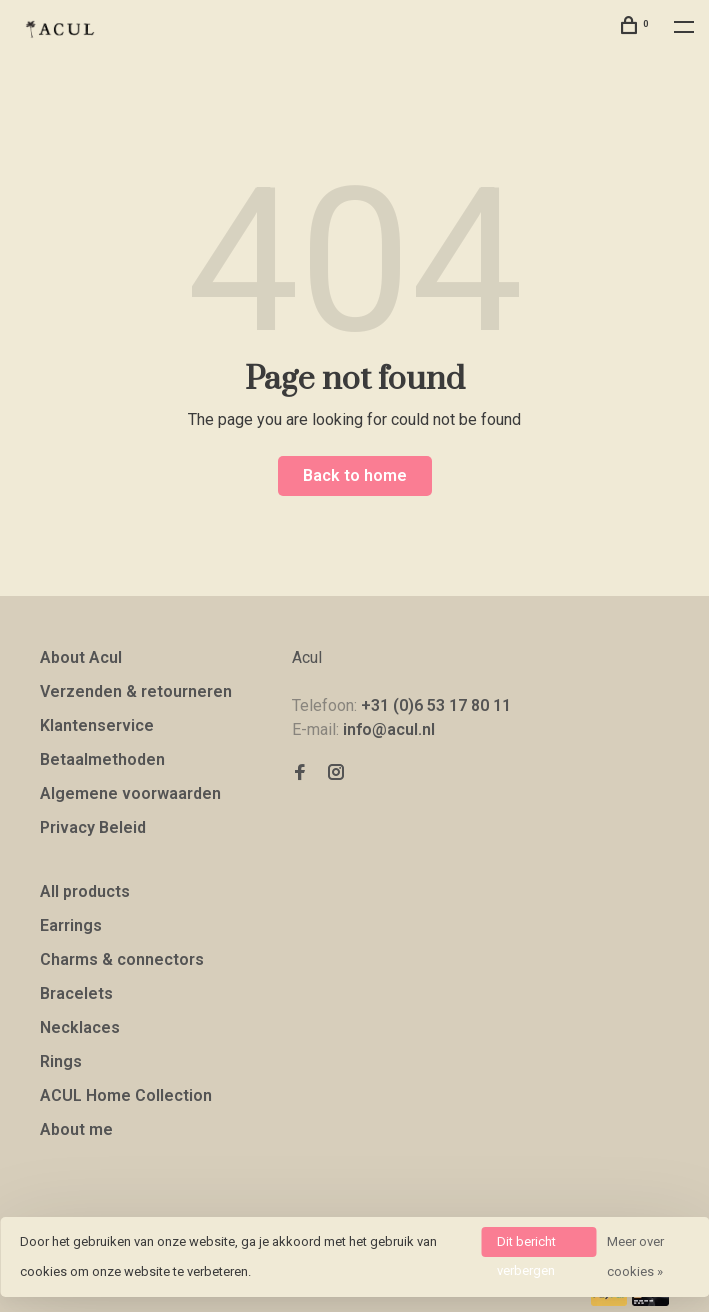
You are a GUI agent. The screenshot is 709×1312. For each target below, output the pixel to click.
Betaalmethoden (102, 759)
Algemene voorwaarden (130, 793)
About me (76, 1129)
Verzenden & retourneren (136, 691)
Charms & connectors (122, 959)
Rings (61, 1061)
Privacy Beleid (93, 827)
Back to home (355, 475)
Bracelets (76, 993)
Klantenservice (97, 725)
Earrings (71, 925)
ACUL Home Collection (126, 1095)
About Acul (81, 657)
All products (85, 891)
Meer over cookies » (635, 1256)
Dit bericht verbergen (526, 1245)
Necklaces (80, 1027)
